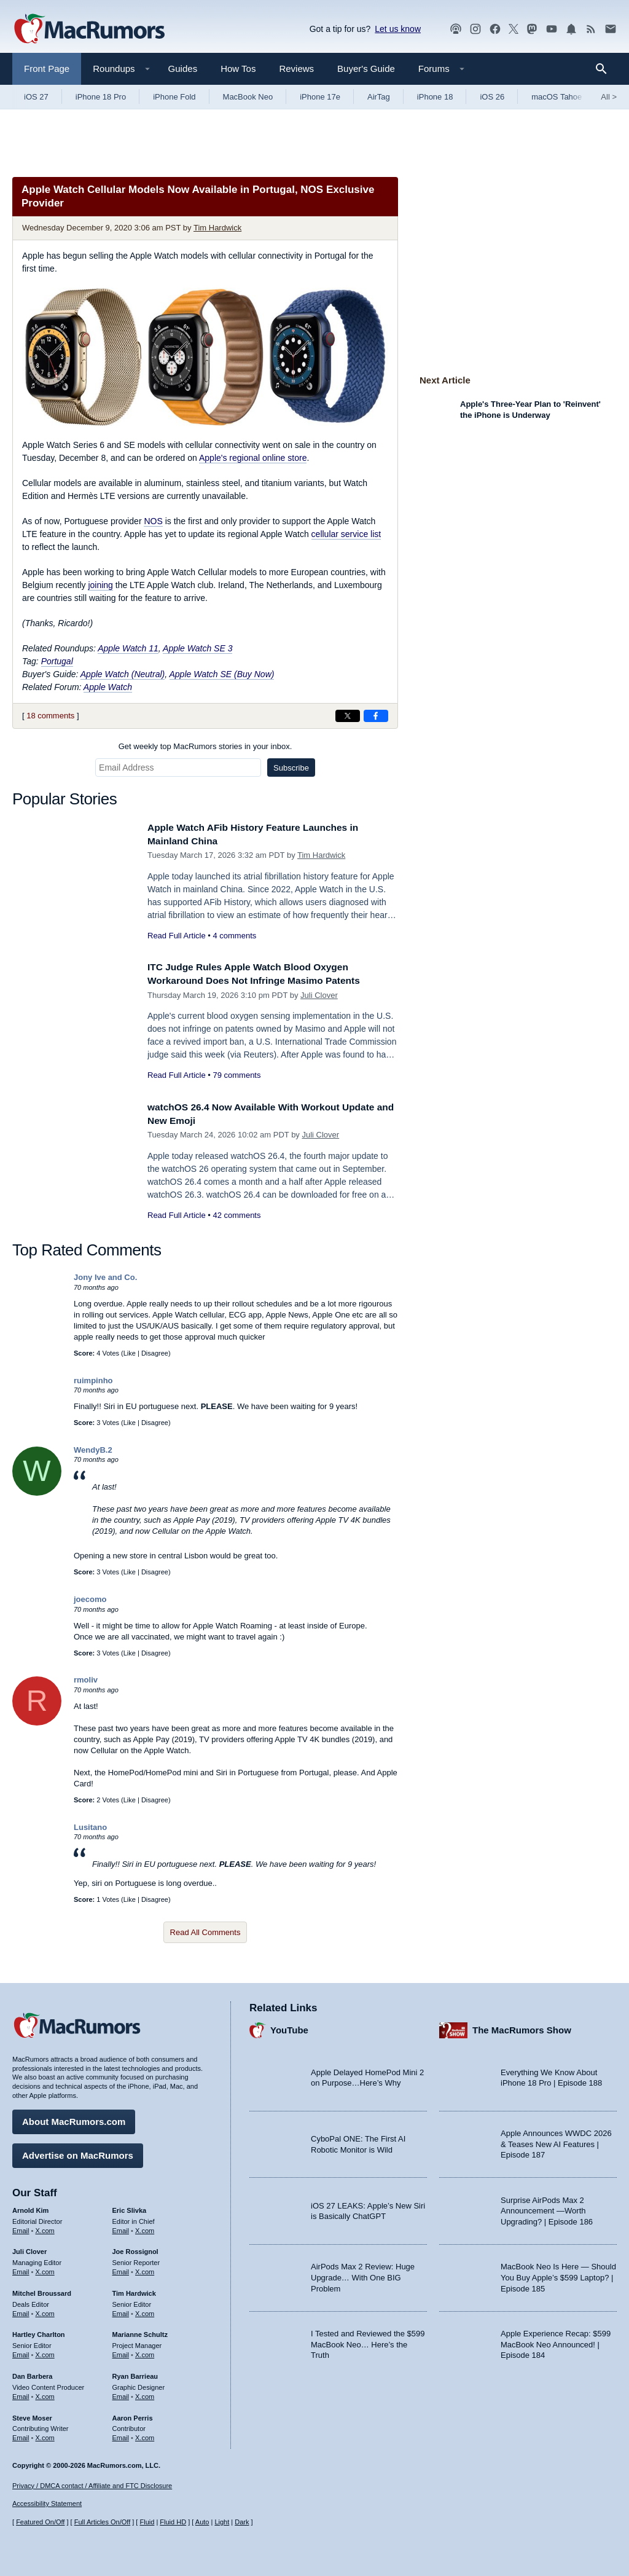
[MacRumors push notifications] (571, 29)
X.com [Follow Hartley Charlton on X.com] (45, 2351)
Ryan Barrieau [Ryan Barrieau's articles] (135, 2373)
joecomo (90, 1599)
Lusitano (90, 1827)
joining (100, 585)
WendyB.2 (93, 1450)
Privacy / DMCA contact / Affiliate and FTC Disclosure (92, 2485)
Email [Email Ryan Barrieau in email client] (121, 2393)
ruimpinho (93, 1380)
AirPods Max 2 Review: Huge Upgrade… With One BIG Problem (363, 2274)
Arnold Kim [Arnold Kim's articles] (30, 2207)
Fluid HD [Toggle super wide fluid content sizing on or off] (173, 2522)
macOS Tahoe (556, 96)
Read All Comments (205, 1932)
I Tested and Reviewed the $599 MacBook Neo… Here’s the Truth (368, 2341)
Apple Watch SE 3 (197, 648)
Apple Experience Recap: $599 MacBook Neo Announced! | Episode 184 (556, 2341)
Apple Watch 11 (128, 648)
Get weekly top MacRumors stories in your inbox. (205, 746)
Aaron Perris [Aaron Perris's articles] (132, 2415)
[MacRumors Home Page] (89, 29)
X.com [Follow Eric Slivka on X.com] (144, 2227)
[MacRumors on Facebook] (495, 29)
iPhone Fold (174, 96)
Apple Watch (108, 687)
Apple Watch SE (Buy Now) (222, 674)
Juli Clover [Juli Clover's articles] (29, 2248)
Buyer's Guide (366, 68)
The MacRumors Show (521, 2027)
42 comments (236, 1215)
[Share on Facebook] (376, 716)
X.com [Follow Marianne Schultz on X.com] (144, 2351)
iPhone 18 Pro (101, 96)
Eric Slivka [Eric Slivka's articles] (129, 2207)
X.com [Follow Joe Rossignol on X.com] (144, 2268)
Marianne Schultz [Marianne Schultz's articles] (140, 2331)
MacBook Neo (248, 96)
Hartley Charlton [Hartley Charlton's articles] (38, 2331)
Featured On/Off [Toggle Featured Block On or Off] (40, 2522)
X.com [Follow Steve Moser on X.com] (45, 2434)
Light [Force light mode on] (221, 2522)
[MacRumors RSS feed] (591, 29)
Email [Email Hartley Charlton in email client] (20, 2351)
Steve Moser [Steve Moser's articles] (32, 2415)
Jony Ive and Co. (105, 1277)
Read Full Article (176, 935)
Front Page (46, 68)
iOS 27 (36, 96)
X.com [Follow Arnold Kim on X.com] (45, 2227)
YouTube (289, 2027)
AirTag (378, 96)
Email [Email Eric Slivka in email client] (121, 2227)
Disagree (154, 1353)
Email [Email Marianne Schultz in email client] (121, 2351)
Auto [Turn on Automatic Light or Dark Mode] (202, 2522)
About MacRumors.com (73, 2118)
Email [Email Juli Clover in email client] (20, 2268)
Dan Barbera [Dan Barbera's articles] (32, 2373)
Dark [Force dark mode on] (242, 2522)
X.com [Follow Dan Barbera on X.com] (45, 2393)
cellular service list (346, 534)
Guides (183, 68)
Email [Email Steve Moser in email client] (20, 2434)
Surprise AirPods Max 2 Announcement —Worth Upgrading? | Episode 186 (547, 2208)
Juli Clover (319, 995)
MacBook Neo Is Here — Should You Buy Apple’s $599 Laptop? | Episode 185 (558, 2274)
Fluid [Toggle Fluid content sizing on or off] (146, 2522)
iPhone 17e (320, 96)
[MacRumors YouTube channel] (551, 29)
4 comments (234, 935)
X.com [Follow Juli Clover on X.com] (45, 2268)
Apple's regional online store (253, 458)
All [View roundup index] (609, 96)
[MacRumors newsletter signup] (610, 29)
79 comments (236, 1075)
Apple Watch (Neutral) (122, 674)
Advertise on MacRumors (77, 2152)
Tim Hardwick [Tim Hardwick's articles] (134, 2290)
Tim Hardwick (217, 227)
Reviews (296, 68)
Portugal (57, 661)
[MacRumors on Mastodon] (532, 29)
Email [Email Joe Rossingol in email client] (121, 2268)
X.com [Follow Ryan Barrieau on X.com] (144, 2393)
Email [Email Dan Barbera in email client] (20, 2393)
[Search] (605, 68)
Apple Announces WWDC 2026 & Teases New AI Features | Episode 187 (556, 2141)
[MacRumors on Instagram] (475, 29)
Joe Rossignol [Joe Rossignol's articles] (135, 2248)
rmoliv (86, 1679)
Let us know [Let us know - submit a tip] (398, 29)
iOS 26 (492, 96)
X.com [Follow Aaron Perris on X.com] (144, 2434)
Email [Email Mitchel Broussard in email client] (20, 2310)
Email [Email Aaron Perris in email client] (121, 2434)
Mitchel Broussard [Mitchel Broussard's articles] (41, 2290)
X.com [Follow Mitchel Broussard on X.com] (45, 2310)
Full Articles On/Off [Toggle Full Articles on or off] (102, 2522)
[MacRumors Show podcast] (456, 29)
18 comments (50, 715)
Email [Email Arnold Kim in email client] (20, 2227)
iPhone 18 (435, 96)
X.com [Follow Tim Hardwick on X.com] (144, 2310)
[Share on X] (347, 716)
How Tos (238, 68)
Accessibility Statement (47, 2504)
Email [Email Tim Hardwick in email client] (121, 2310)
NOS (153, 521)
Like (129, 1353)
